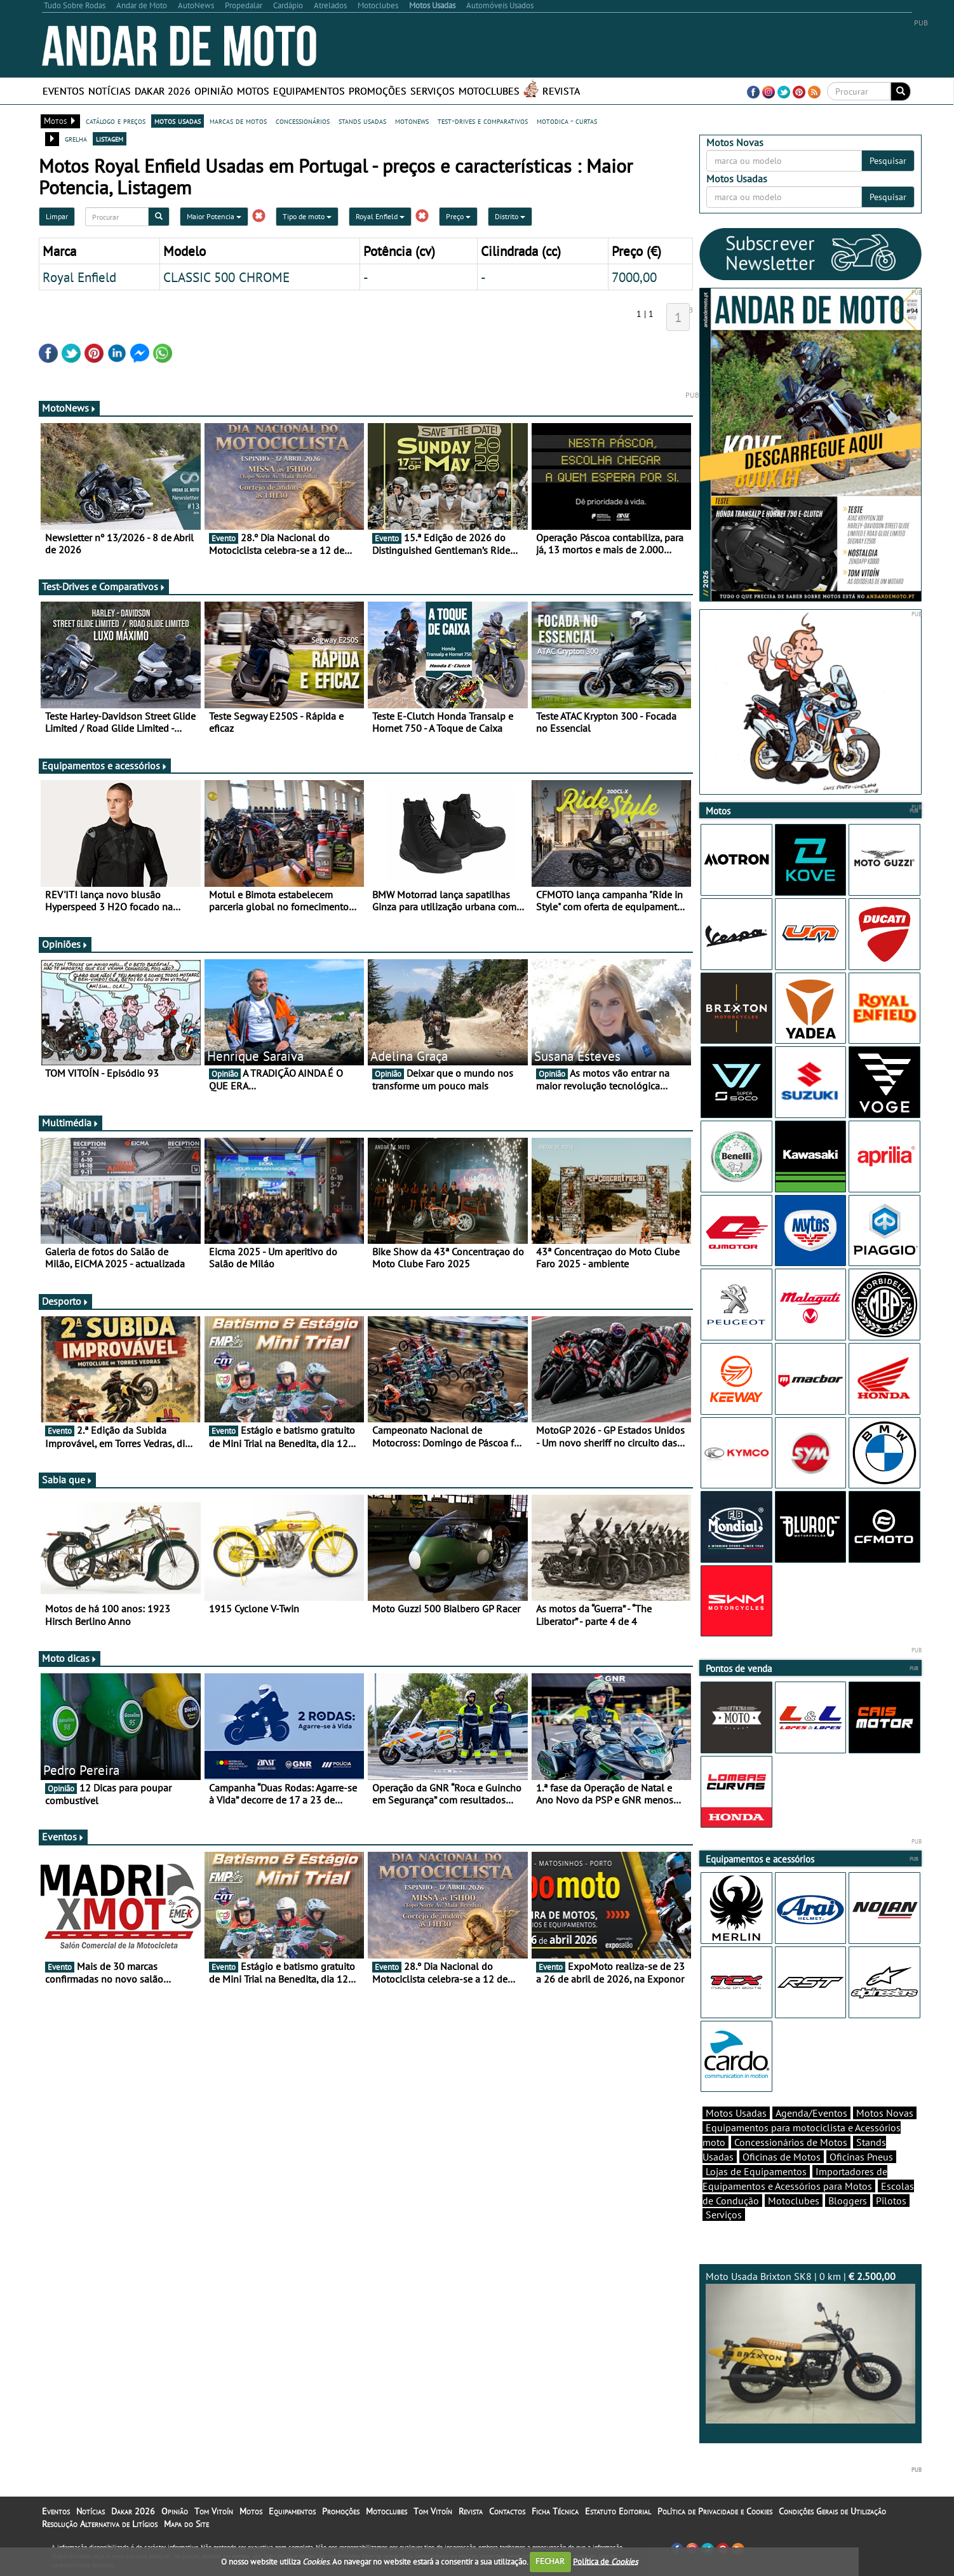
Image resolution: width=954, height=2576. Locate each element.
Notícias (109, 90)
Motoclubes (489, 90)
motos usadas (177, 120)
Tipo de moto (307, 216)
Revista (561, 90)
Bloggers (847, 2200)
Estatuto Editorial (618, 2511)
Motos (253, 90)
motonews (412, 120)
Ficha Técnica (555, 2511)
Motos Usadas (736, 2113)
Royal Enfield (380, 216)
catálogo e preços (115, 120)
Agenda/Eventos (811, 2113)
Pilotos (891, 2200)
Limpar (57, 216)
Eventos (63, 90)
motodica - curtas (567, 120)
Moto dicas (69, 1658)
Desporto (65, 1301)
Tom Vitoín (213, 2511)
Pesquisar (888, 160)
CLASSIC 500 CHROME (226, 277)
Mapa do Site (186, 2524)
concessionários (303, 120)
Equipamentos (309, 90)
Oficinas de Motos (781, 2156)
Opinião (213, 90)
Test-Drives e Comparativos (104, 586)
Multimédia (70, 1122)
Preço (458, 216)
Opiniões (65, 944)
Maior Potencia (214, 216)
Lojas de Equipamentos (756, 2171)
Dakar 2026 (163, 90)
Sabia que (67, 1479)
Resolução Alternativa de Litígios (100, 2524)
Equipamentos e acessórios (105, 765)
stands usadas (362, 120)
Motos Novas (884, 2113)
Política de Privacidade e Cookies (714, 2511)
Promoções (377, 90)
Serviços (432, 90)
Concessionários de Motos (790, 2142)
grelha (76, 138)
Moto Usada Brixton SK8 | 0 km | (810, 2347)
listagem (109, 138)
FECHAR (550, 2561)
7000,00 (634, 277)
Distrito (510, 216)
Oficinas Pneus (861, 2156)
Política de (605, 2561)
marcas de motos (238, 120)
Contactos (507, 2511)
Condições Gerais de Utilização (832, 2511)
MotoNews (69, 407)
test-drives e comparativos (483, 120)
